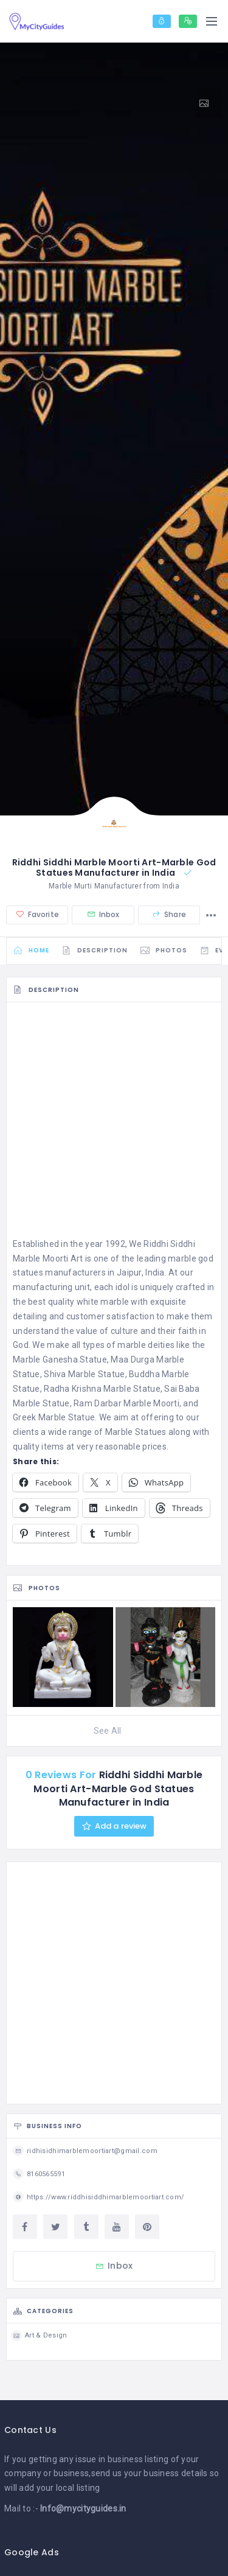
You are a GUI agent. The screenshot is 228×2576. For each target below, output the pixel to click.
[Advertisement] (114, 1123)
